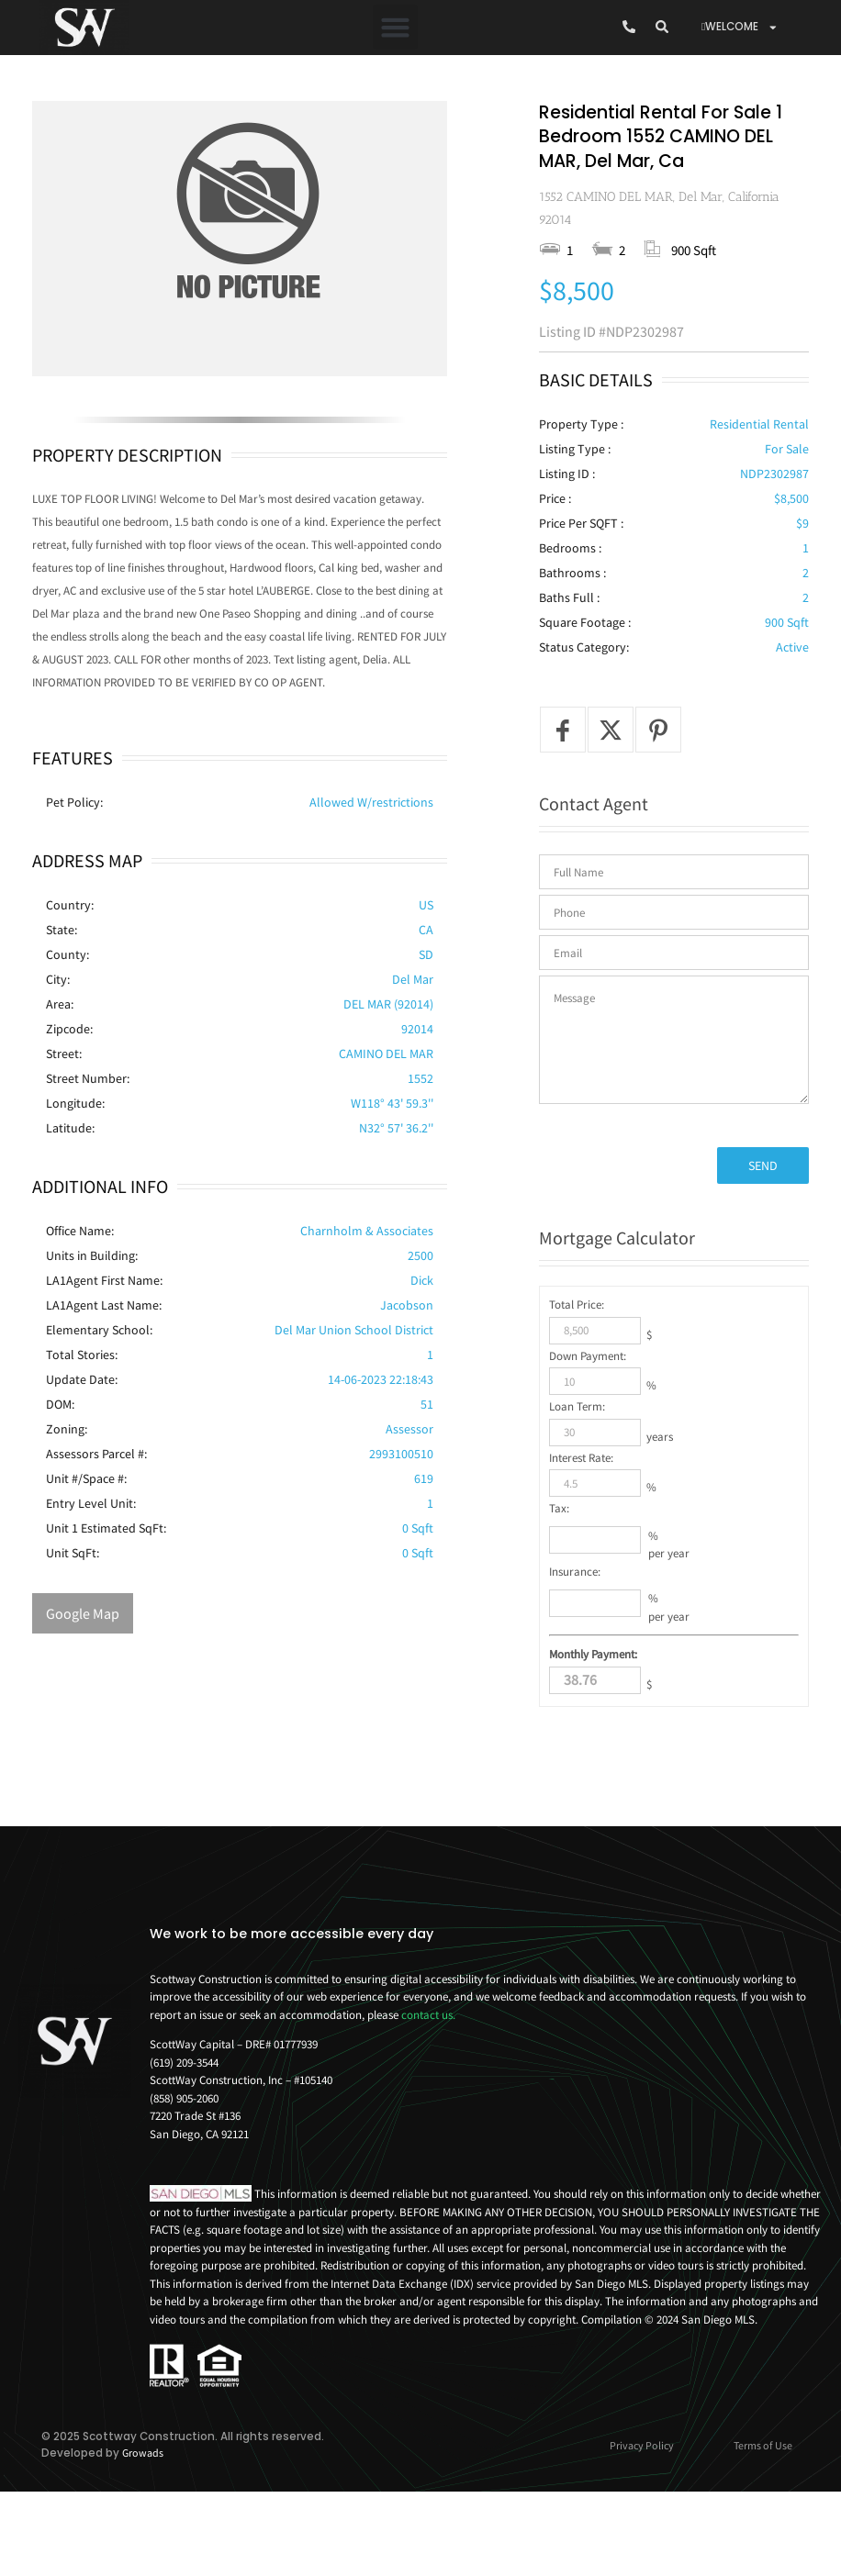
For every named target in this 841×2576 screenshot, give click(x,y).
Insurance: (574, 1637)
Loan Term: (577, 1473)
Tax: (559, 1575)
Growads (142, 2519)
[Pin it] (658, 797)
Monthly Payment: (593, 1721)
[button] (396, 27)
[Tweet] (611, 797)
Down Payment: (587, 1422)
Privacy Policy (642, 2512)
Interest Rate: (581, 1524)
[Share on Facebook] (563, 797)
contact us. (428, 2081)
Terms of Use (763, 2512)
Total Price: (576, 1371)
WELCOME (740, 27)
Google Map (82, 1613)
